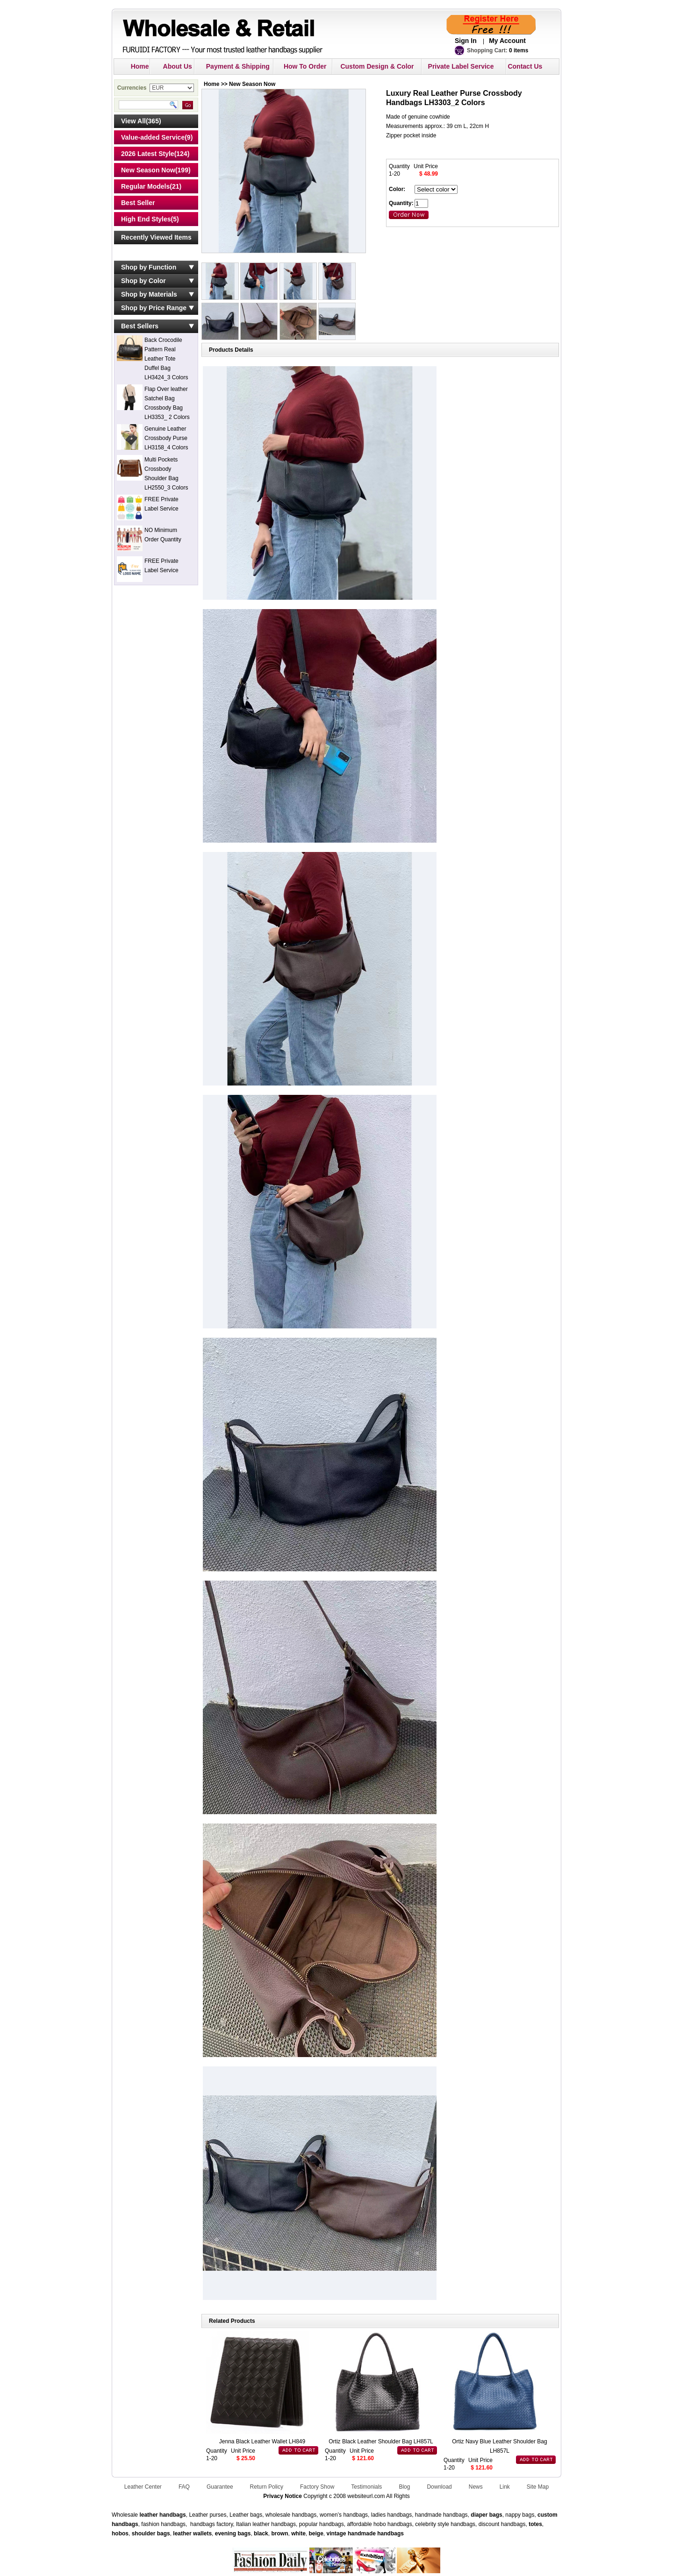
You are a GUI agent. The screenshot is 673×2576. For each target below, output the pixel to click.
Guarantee (220, 2487)
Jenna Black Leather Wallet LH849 (262, 2441)
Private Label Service (461, 66)
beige (316, 2533)
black (261, 2533)
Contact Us (525, 66)
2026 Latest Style (147, 153)
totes (535, 2524)
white (298, 2533)
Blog (404, 2487)
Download (439, 2487)
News (476, 2487)
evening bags (233, 2533)
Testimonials (366, 2487)
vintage (336, 2533)
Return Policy (266, 2487)
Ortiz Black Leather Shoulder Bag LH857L (381, 2441)
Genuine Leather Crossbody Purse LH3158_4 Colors (166, 438)
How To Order (305, 66)
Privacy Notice (282, 2496)
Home (140, 66)
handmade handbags (376, 2533)
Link (505, 2487)
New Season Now (148, 170)
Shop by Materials (149, 294)
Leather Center (143, 2487)
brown (279, 2533)
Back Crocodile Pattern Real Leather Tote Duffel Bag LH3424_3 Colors (166, 359)
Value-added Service (153, 137)
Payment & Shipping (238, 66)
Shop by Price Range (153, 308)
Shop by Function (148, 267)
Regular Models (145, 186)
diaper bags (486, 2515)
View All (133, 121)
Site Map (538, 2487)
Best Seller (138, 202)
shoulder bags (151, 2533)
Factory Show (317, 2487)
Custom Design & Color (377, 66)
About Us (177, 66)
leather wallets (192, 2533)
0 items (518, 50)
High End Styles (146, 219)
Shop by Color (143, 280)
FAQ (184, 2487)
